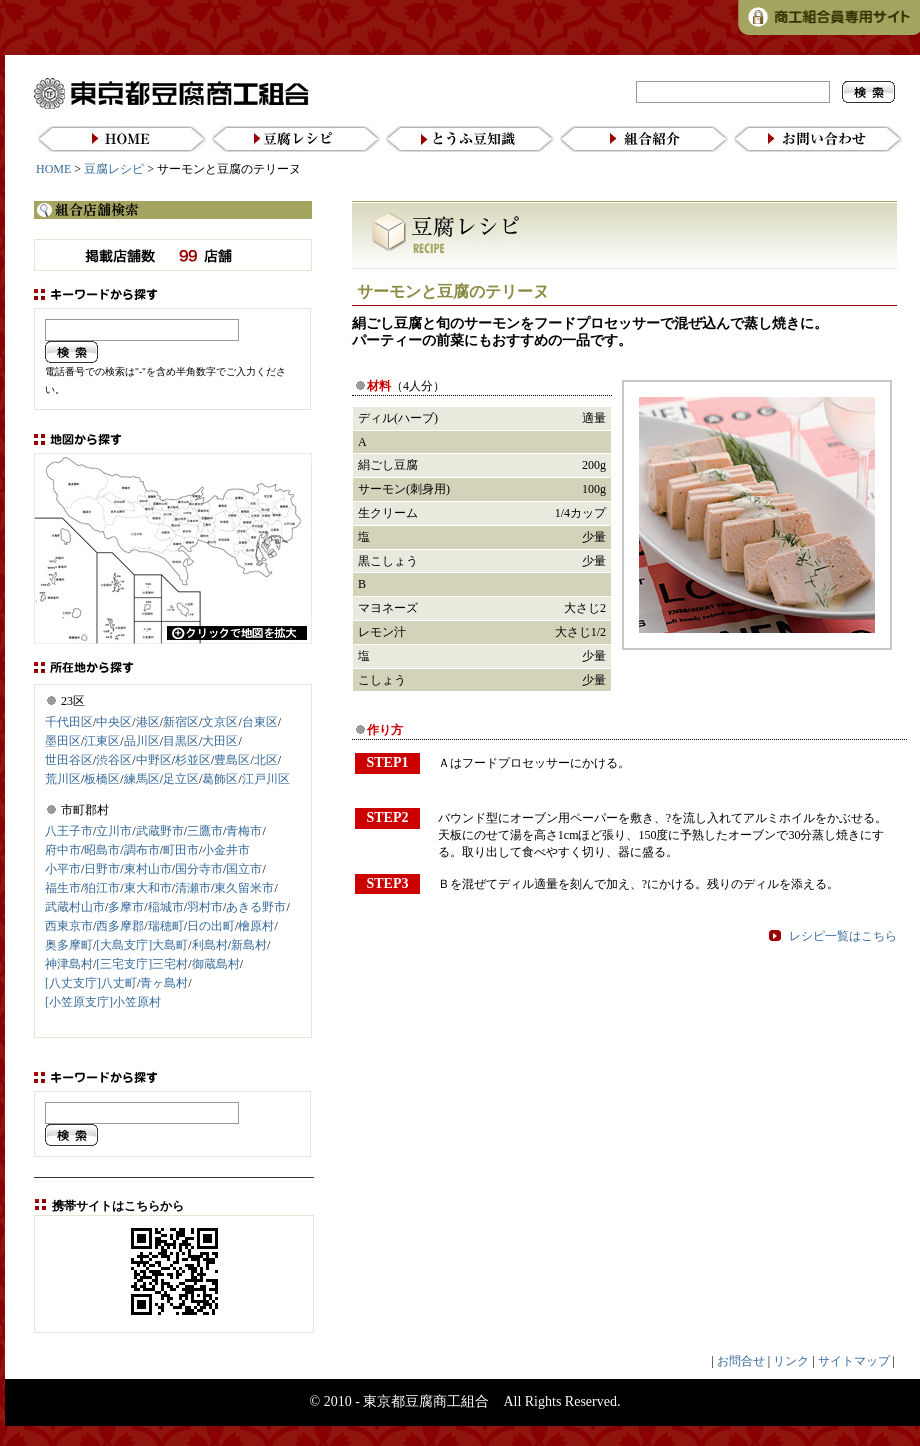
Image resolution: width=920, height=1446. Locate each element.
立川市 (114, 831)
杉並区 (193, 760)
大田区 (220, 741)
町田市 (181, 850)
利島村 (210, 945)
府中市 (63, 850)
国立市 (244, 869)
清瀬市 (193, 888)
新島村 (249, 945)
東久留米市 (244, 888)
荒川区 (63, 779)
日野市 (102, 869)
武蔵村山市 (75, 907)
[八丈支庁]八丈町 (91, 983)
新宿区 (181, 722)
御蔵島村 (216, 964)
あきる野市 (256, 907)
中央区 (114, 722)
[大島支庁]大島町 (142, 945)
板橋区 (102, 779)
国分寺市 (199, 869)
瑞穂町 (166, 926)
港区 (148, 722)
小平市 (63, 869)
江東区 (102, 741)
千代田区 (69, 722)
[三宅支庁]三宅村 (142, 964)
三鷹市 (205, 831)
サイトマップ (854, 1361)
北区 (266, 760)
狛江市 (102, 888)
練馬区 (142, 779)
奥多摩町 (69, 945)
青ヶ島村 (164, 983)
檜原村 (256, 926)
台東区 (260, 722)
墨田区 (63, 741)
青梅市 (244, 831)
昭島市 (102, 850)
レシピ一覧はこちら (843, 936)
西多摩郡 (120, 926)
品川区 (142, 741)
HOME (53, 169)
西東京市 (69, 926)
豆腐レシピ (114, 169)
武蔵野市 (160, 831)
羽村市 (205, 907)
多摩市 (126, 907)
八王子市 (69, 831)
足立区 (181, 779)
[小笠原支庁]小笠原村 (103, 1002)
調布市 (142, 850)
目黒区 (181, 741)
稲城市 (166, 907)
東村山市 (148, 869)
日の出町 (211, 926)
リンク (791, 1361)
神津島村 (69, 964)
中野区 (154, 760)
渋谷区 (114, 760)
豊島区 (232, 760)
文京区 (220, 722)
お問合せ (741, 1361)
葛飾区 (220, 779)
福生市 (63, 888)
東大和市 (148, 888)
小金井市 (226, 850)
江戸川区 (266, 779)
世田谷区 (69, 760)
